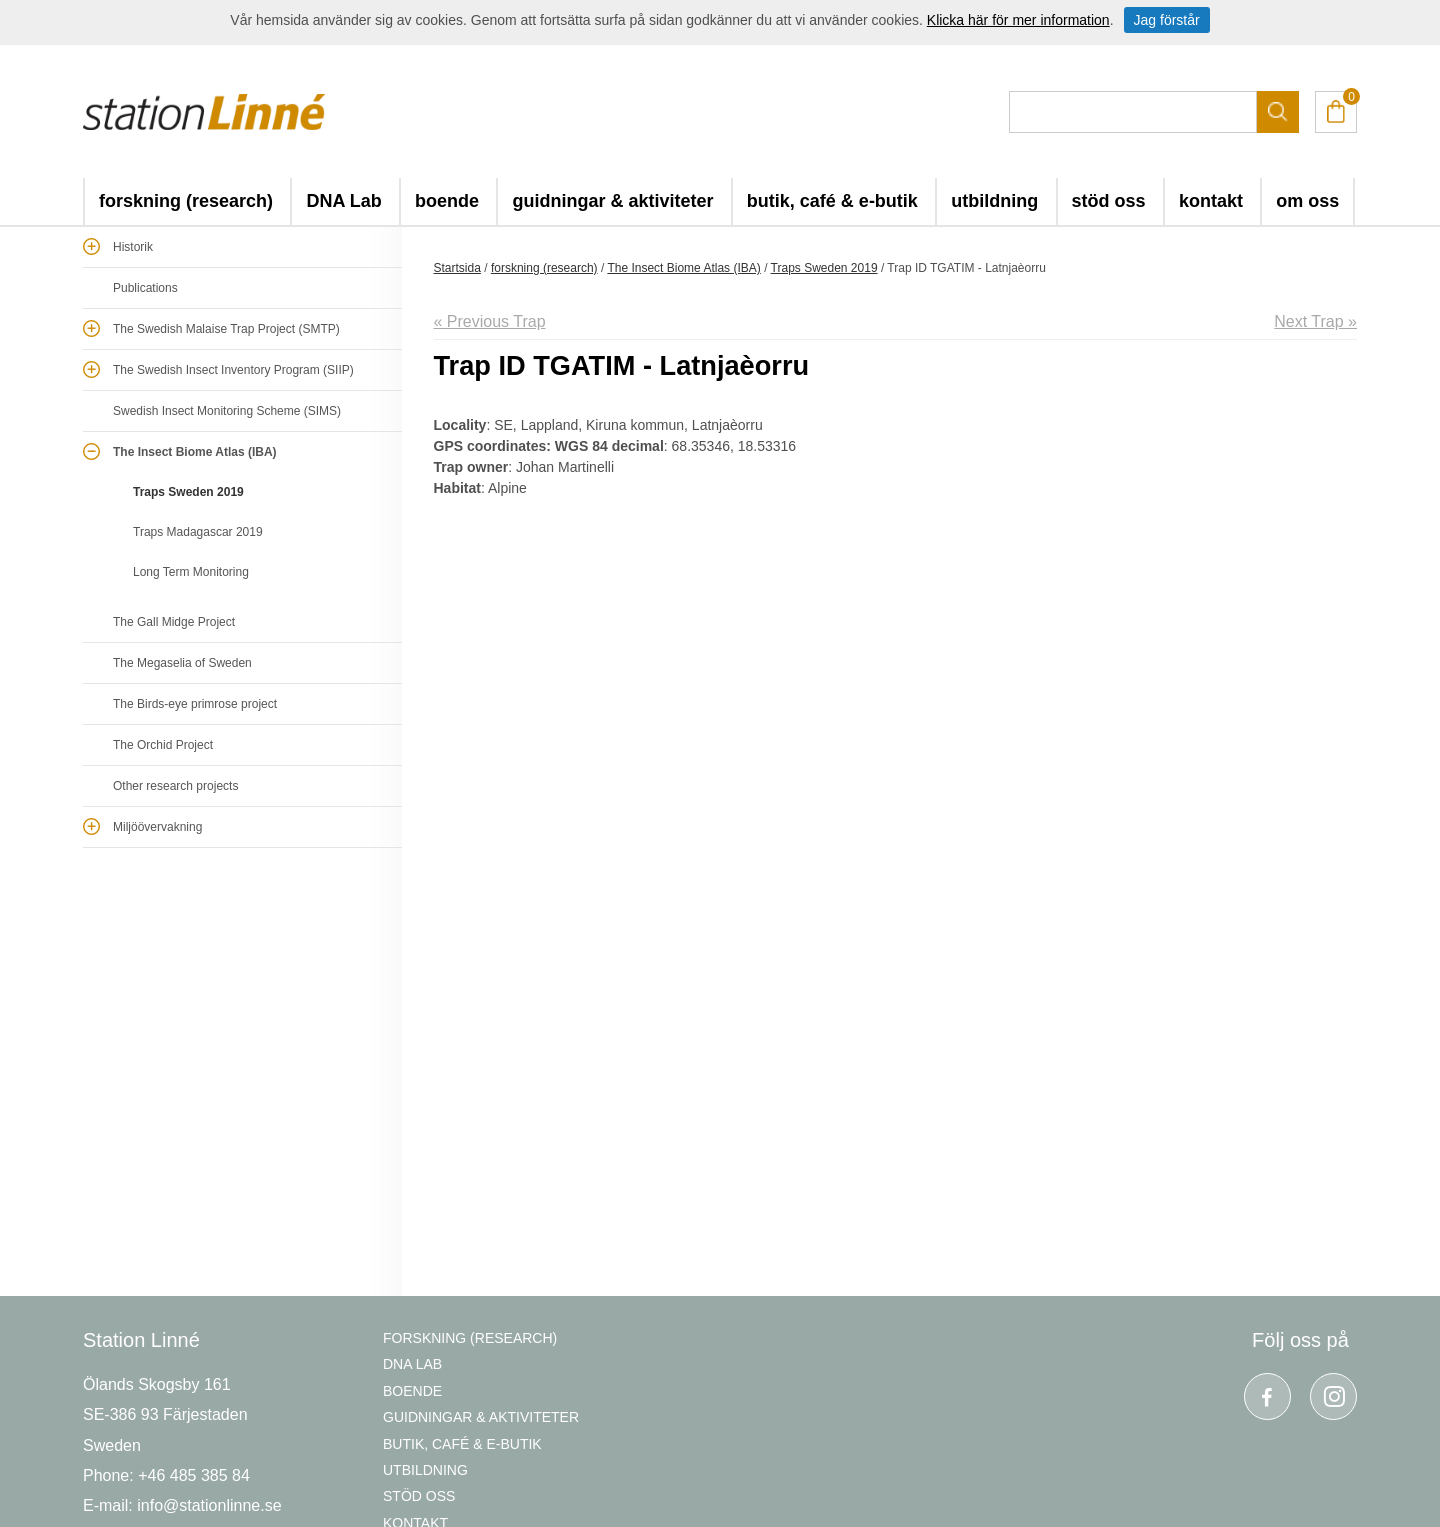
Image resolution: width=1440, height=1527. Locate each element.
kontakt (1211, 201)
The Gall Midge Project (174, 622)
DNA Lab (343, 201)
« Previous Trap (490, 321)
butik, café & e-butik (832, 201)
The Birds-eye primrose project (195, 704)
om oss (1307, 201)
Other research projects (175, 786)
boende (447, 201)
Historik (133, 247)
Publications (145, 288)
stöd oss (1109, 201)
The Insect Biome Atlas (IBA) (195, 452)
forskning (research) (186, 201)
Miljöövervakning (157, 827)
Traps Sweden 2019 (188, 492)
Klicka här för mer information (1018, 20)
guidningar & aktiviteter (612, 201)
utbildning (994, 201)
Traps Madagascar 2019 (198, 532)
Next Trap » (1315, 321)
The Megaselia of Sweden (182, 663)
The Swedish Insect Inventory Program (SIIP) (233, 370)
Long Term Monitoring (191, 572)
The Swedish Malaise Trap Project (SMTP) (226, 329)
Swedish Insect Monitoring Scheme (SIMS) (227, 411)
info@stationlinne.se (209, 1505)
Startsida (457, 268)
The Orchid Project (163, 745)
